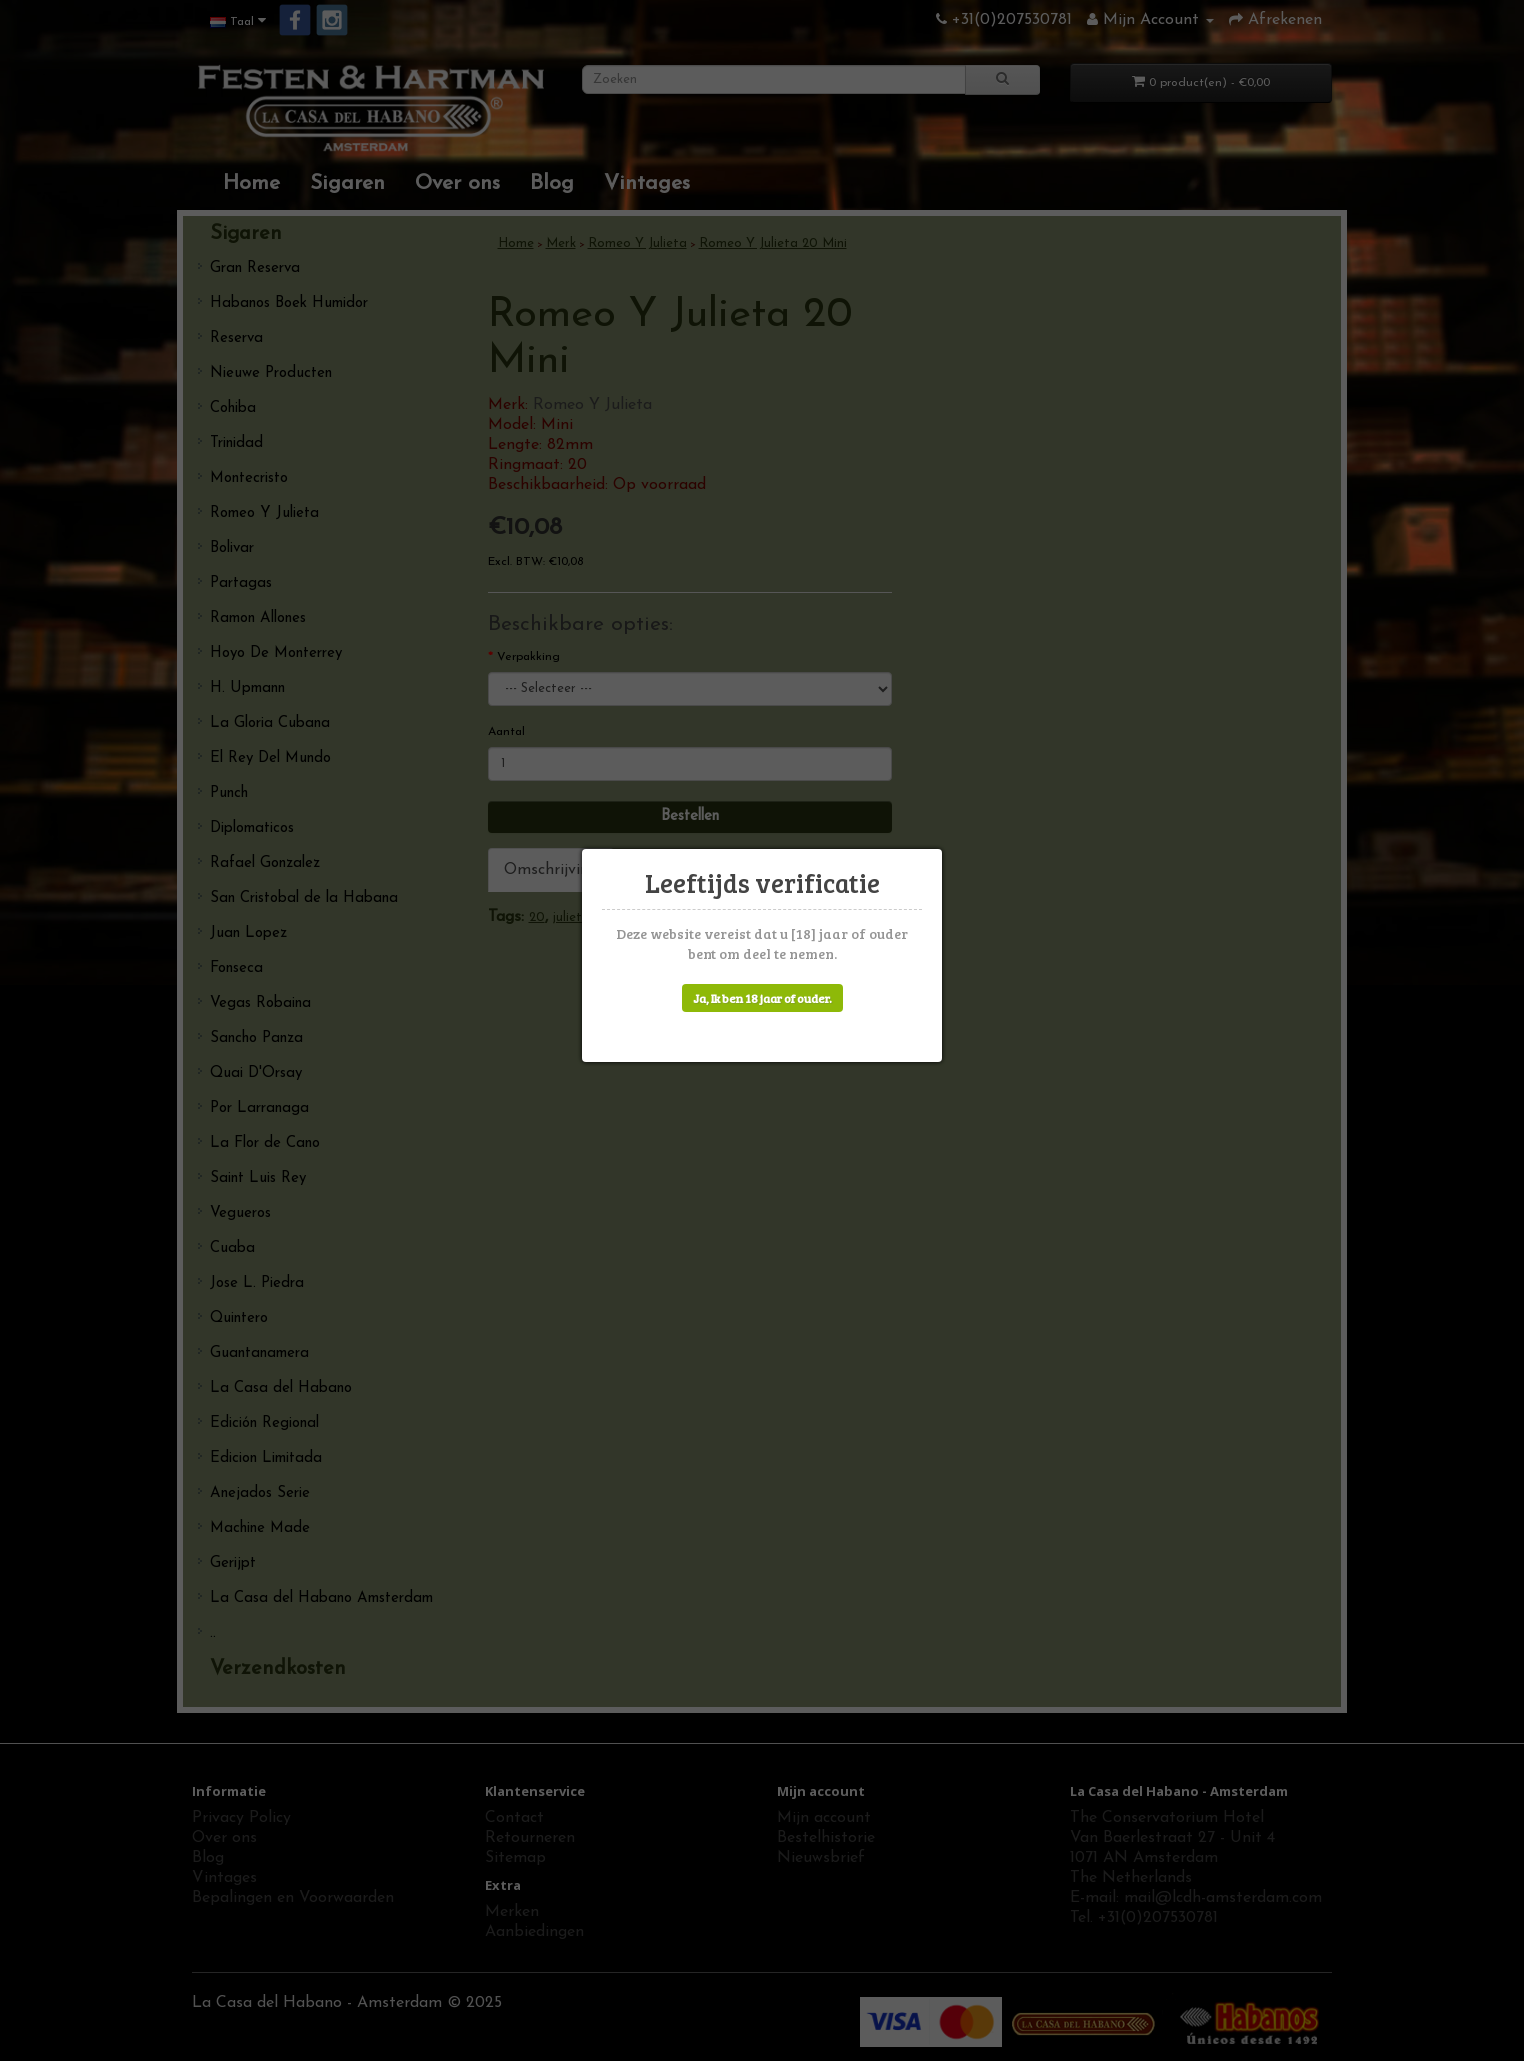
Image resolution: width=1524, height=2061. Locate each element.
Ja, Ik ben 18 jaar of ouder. (762, 998)
